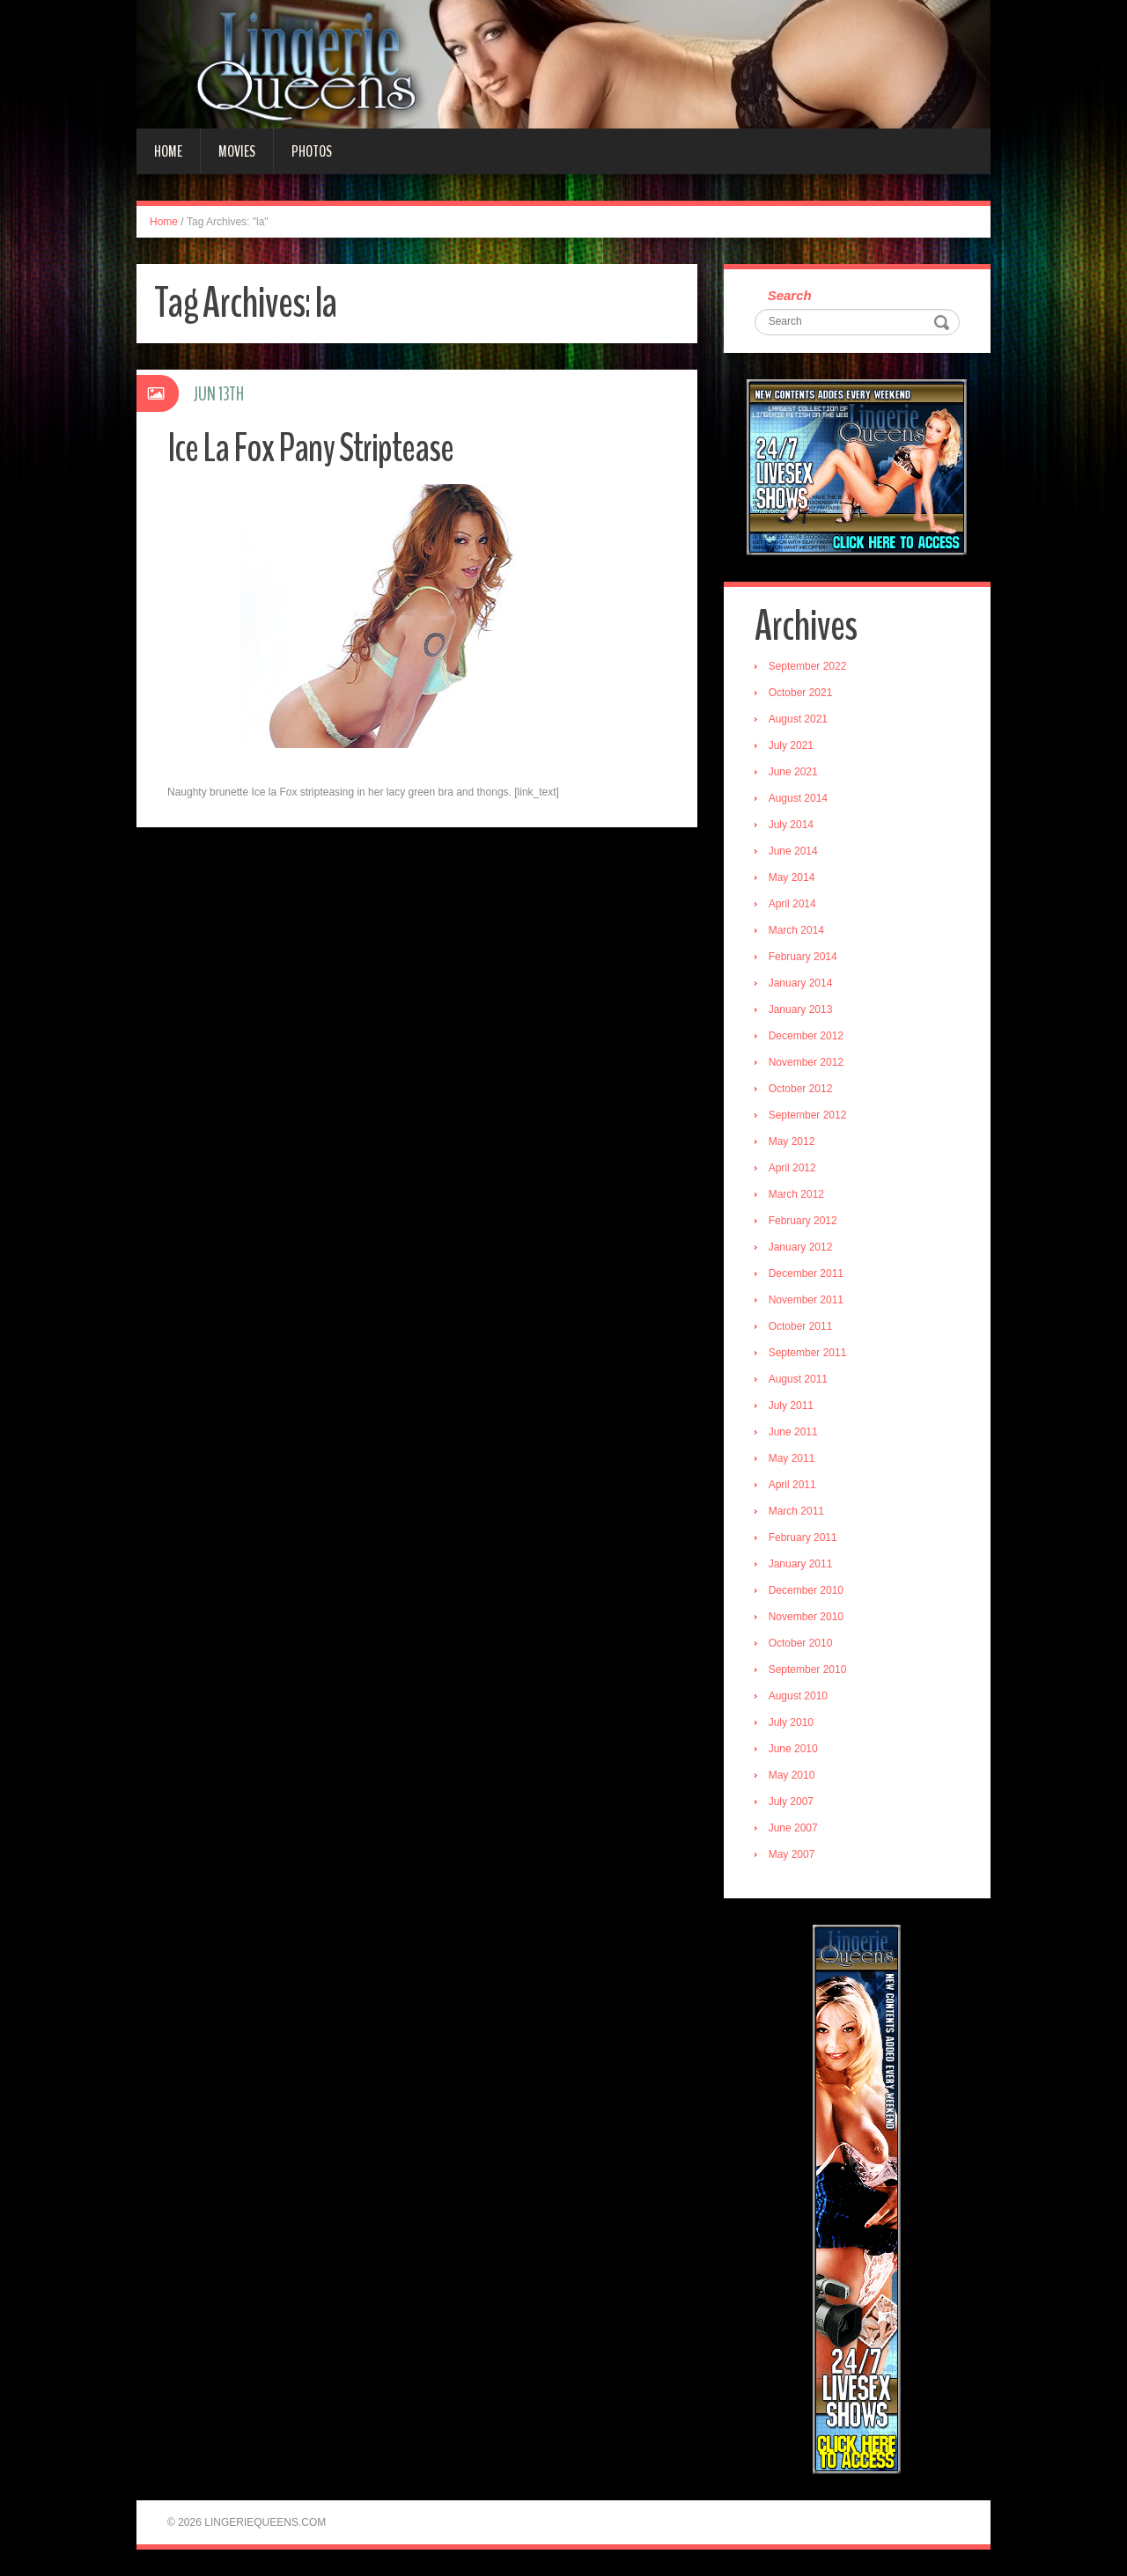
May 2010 (792, 1775)
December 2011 (806, 1273)
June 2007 (793, 1828)
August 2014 (798, 798)
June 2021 (793, 772)
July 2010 (791, 1722)
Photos (311, 151)
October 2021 (801, 692)
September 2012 (808, 1115)
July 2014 (791, 824)
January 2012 (801, 1247)
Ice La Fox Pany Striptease (310, 448)
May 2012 (792, 1141)
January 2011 (801, 1564)
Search (790, 295)
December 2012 (806, 1036)
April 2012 (792, 1168)
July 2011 (791, 1405)
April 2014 (792, 904)
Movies (236, 151)
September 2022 (808, 666)
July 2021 (791, 745)
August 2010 (798, 1696)
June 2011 (793, 1432)
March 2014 (796, 930)
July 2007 (791, 1801)
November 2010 (806, 1617)
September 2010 (808, 1669)
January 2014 (801, 983)
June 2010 (793, 1749)
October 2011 (801, 1326)
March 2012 (796, 1194)
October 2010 (801, 1643)
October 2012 (801, 1089)
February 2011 (803, 1537)
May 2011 (792, 1458)
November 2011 (806, 1300)
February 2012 (803, 1221)
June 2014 (793, 851)
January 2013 (801, 1009)
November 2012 (806, 1062)
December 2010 (806, 1590)
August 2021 (798, 719)
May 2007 (792, 1854)
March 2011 (796, 1511)
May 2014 (792, 877)
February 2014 (803, 956)
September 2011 (808, 1353)
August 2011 (798, 1379)
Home (168, 151)
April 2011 (792, 1485)
